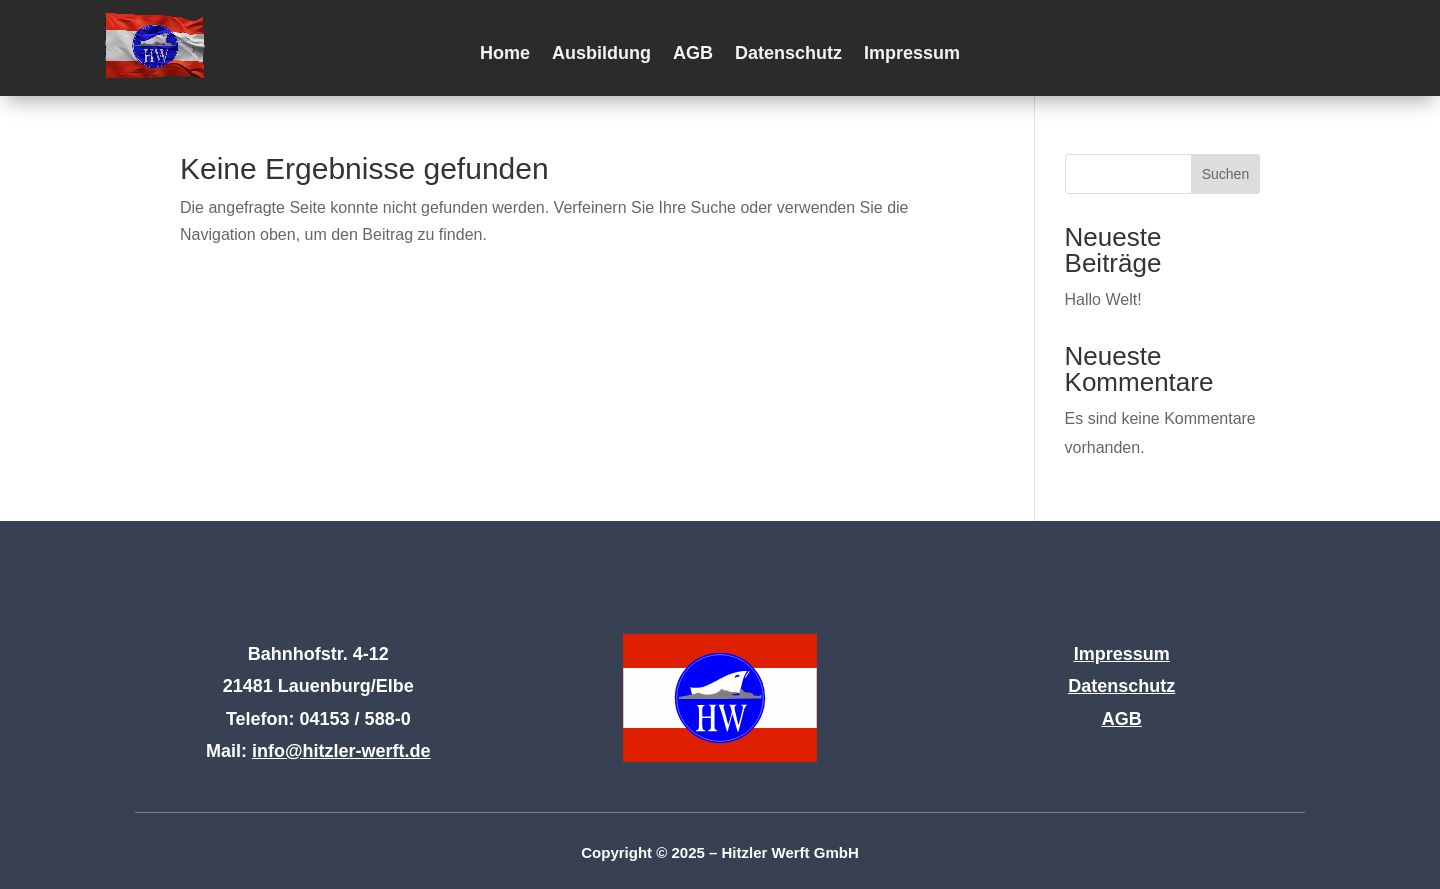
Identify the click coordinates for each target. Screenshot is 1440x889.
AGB (693, 54)
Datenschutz (788, 54)
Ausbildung (601, 54)
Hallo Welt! (1103, 299)
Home (505, 54)
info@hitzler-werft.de (341, 751)
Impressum (912, 54)
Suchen (1225, 174)
